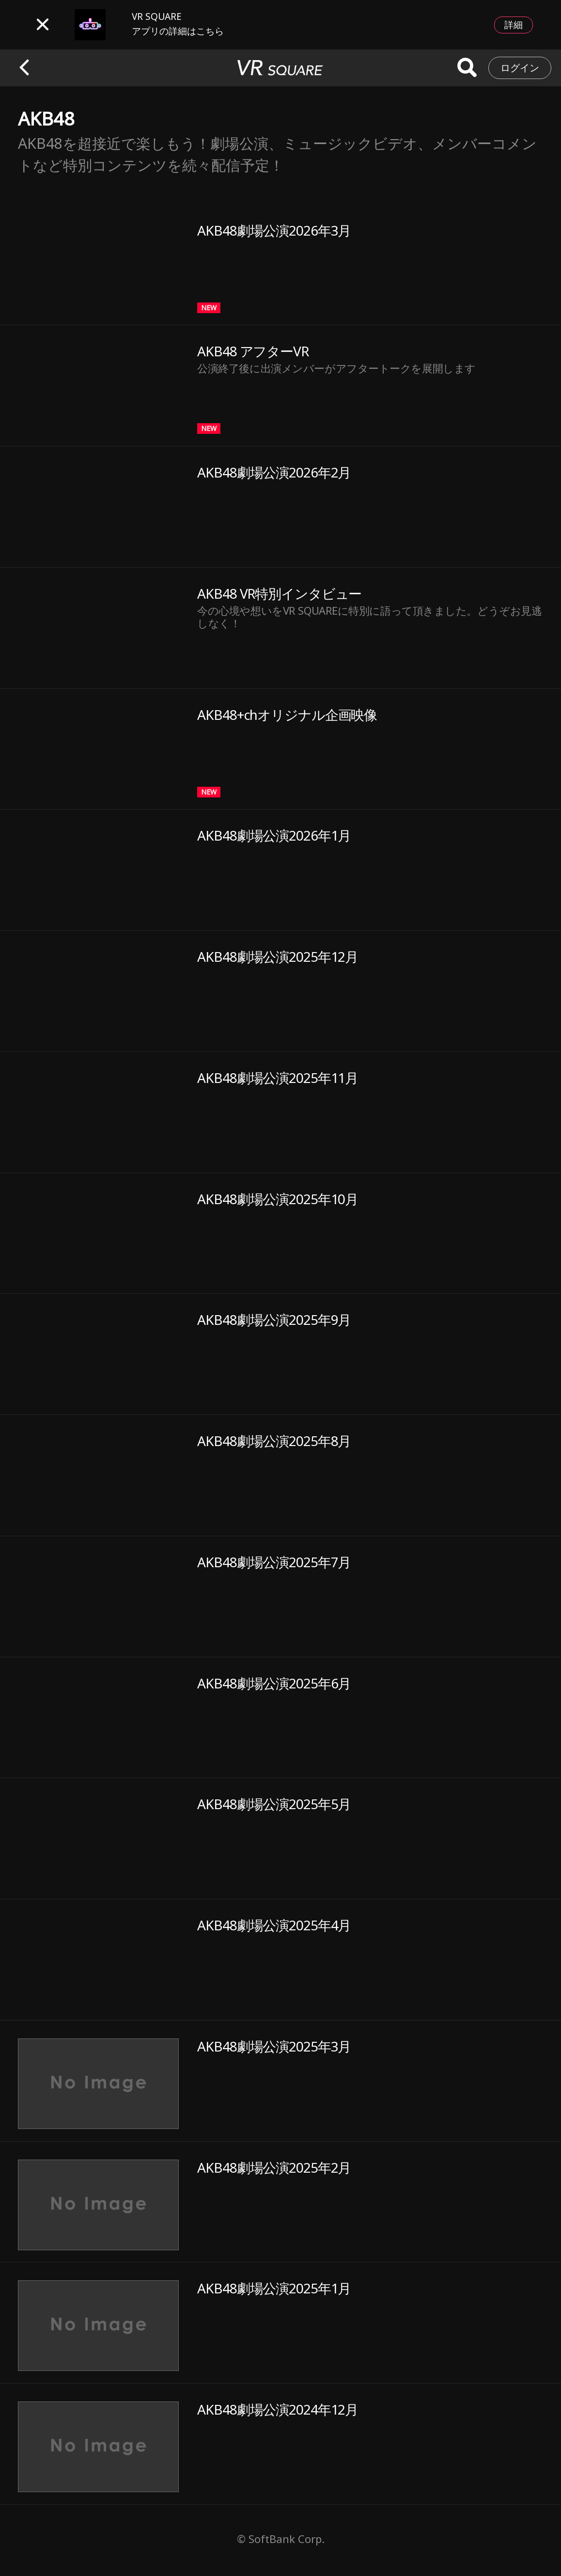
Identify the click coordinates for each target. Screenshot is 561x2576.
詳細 (513, 24)
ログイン (519, 67)
